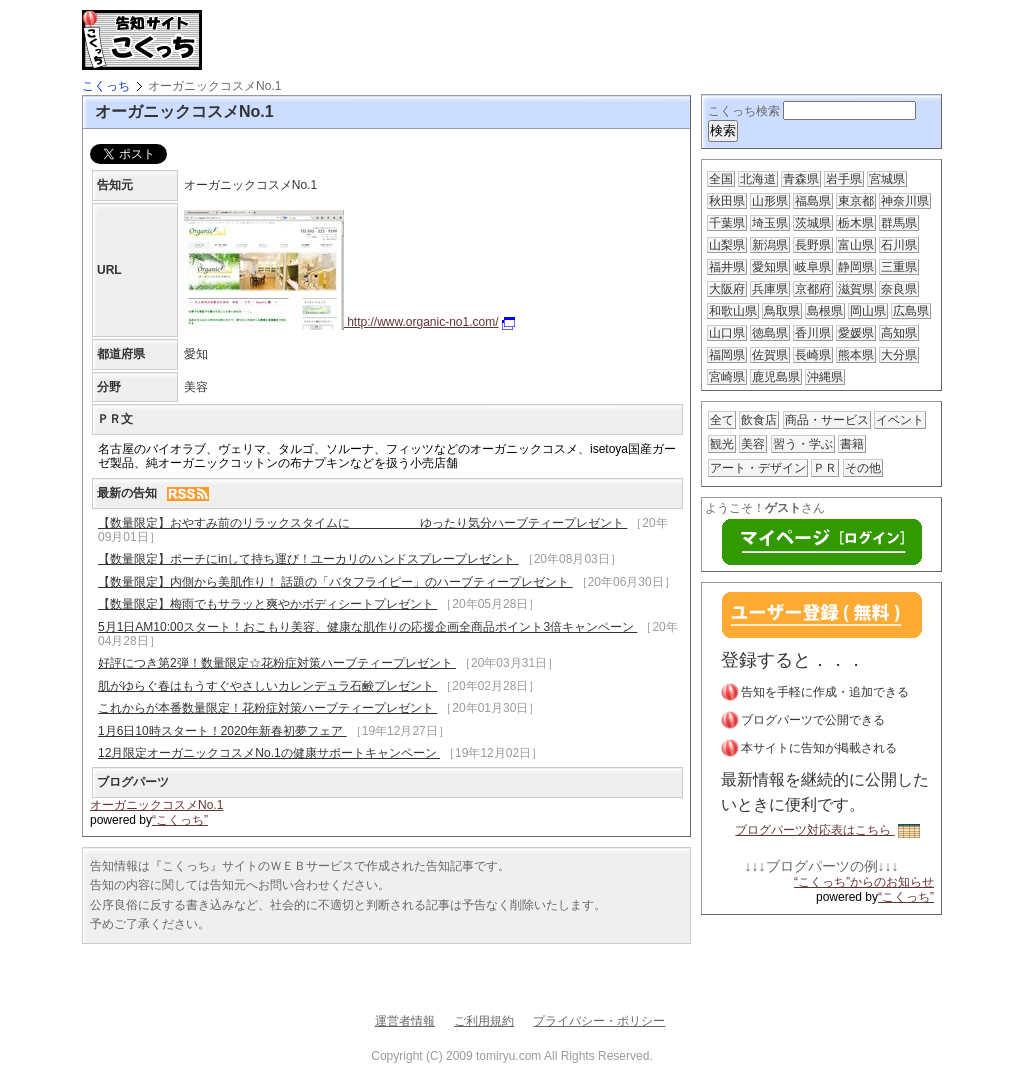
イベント (900, 420)
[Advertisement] (446, 40)
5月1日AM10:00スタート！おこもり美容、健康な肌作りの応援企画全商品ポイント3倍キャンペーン (367, 627)
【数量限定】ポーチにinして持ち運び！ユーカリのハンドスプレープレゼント (308, 559)
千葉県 (727, 223)
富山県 (856, 245)
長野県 (813, 245)
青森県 (801, 179)
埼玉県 (770, 223)
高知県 (899, 333)
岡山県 (868, 311)
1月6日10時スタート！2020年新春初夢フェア (222, 731)
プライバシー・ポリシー (599, 1021)
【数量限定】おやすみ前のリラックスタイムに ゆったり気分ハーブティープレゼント (362, 523)
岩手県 (844, 179)
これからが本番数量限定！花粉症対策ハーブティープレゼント (267, 708)
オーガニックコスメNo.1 (156, 805)
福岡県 (727, 355)
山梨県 (727, 245)
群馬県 (899, 223)
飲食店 (759, 420)
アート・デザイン (758, 468)
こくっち (106, 86)
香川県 (813, 333)
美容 (753, 444)
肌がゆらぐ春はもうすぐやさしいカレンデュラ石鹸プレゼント (267, 686)
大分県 (899, 355)
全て (722, 420)
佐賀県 (770, 355)
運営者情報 (405, 1021)
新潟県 (770, 245)
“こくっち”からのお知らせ (864, 882)
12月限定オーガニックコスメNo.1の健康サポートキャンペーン (269, 753)
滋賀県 (856, 289)
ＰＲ (825, 468)
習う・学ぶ (803, 444)
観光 (722, 444)
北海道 (758, 179)
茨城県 (813, 223)
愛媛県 (856, 333)
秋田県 (727, 201)
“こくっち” (180, 820)
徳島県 (770, 333)
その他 (863, 468)
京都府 (813, 289)
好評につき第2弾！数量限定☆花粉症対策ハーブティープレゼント (277, 663)
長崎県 (813, 355)
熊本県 (856, 355)
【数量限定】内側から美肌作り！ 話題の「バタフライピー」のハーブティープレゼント (335, 582)
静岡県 (856, 267)
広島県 (911, 311)
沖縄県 (825, 377)
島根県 (825, 311)
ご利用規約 (484, 1021)
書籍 (852, 444)
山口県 (727, 333)
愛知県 (770, 267)
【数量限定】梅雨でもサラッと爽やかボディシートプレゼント (267, 604)
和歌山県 (733, 311)
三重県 (899, 267)
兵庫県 (770, 289)
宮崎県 (727, 377)
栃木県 (856, 223)
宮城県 (887, 179)
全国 (721, 179)
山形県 (770, 201)
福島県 (813, 201)
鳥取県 (782, 311)
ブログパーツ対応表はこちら (827, 830)
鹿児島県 (776, 377)
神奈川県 (905, 201)
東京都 (856, 201)
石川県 (899, 245)
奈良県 (899, 289)
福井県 (727, 267)
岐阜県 (813, 267)
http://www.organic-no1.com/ (349, 322)
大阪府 (727, 289)
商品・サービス (827, 420)
